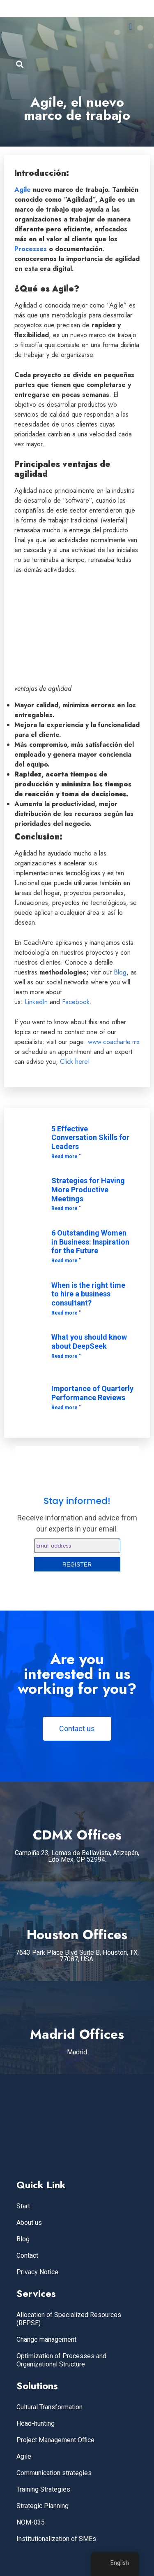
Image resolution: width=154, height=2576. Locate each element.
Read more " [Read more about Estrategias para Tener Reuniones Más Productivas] (66, 1208)
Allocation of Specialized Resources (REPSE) (68, 2319)
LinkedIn (36, 1002)
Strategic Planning (42, 2506)
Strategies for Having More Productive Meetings (88, 1189)
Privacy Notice (37, 2272)
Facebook (76, 1002)
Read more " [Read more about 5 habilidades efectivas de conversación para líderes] (66, 1156)
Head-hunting (35, 2423)
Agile (22, 189)
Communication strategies (54, 2473)
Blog (119, 972)
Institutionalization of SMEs (56, 2539)
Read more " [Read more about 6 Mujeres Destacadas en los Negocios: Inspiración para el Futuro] (66, 1261)
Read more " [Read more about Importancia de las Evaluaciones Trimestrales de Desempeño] (66, 1407)
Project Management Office (55, 2440)
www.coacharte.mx (114, 1042)
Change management (46, 2339)
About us (29, 2222)
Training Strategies (43, 2489)
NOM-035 (30, 2522)
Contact (27, 2255)
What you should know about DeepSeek (89, 1341)
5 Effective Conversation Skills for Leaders (90, 1137)
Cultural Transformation (49, 2407)
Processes (30, 249)
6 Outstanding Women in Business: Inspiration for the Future (90, 1242)
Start (23, 2206)
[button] (131, 26)
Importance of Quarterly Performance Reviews (92, 1393)
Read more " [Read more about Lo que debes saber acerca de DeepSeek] (66, 1356)
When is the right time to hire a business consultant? (88, 1294)
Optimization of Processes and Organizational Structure (61, 2360)
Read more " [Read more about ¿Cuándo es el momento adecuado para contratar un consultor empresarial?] (66, 1313)
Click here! (75, 1061)
